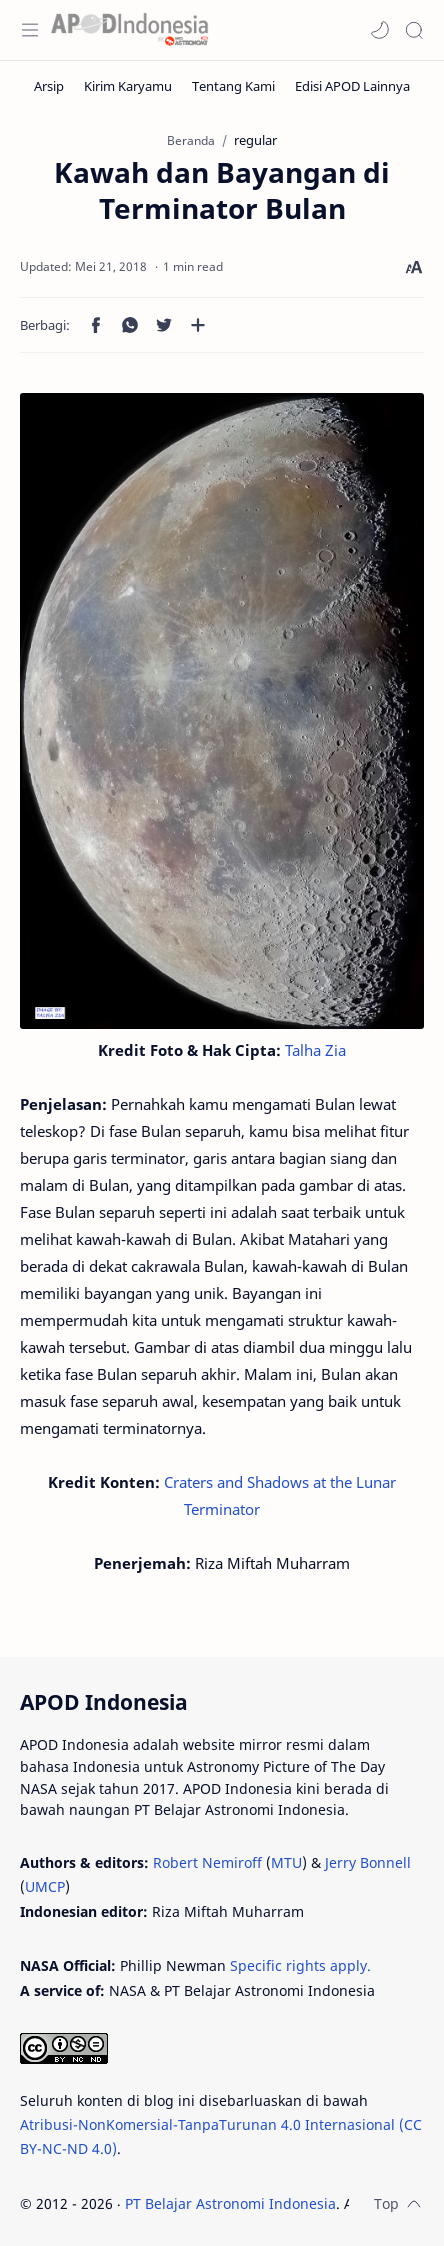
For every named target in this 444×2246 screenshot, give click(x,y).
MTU (286, 1862)
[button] (380, 30)
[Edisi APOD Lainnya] (352, 86)
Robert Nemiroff (207, 1862)
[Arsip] (49, 86)
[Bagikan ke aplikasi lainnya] (198, 325)
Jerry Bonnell (368, 1862)
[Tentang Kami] (233, 86)
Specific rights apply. (300, 1965)
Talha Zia (315, 1050)
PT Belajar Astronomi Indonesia (230, 2203)
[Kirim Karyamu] (128, 86)
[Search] (414, 30)
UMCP (45, 1886)
